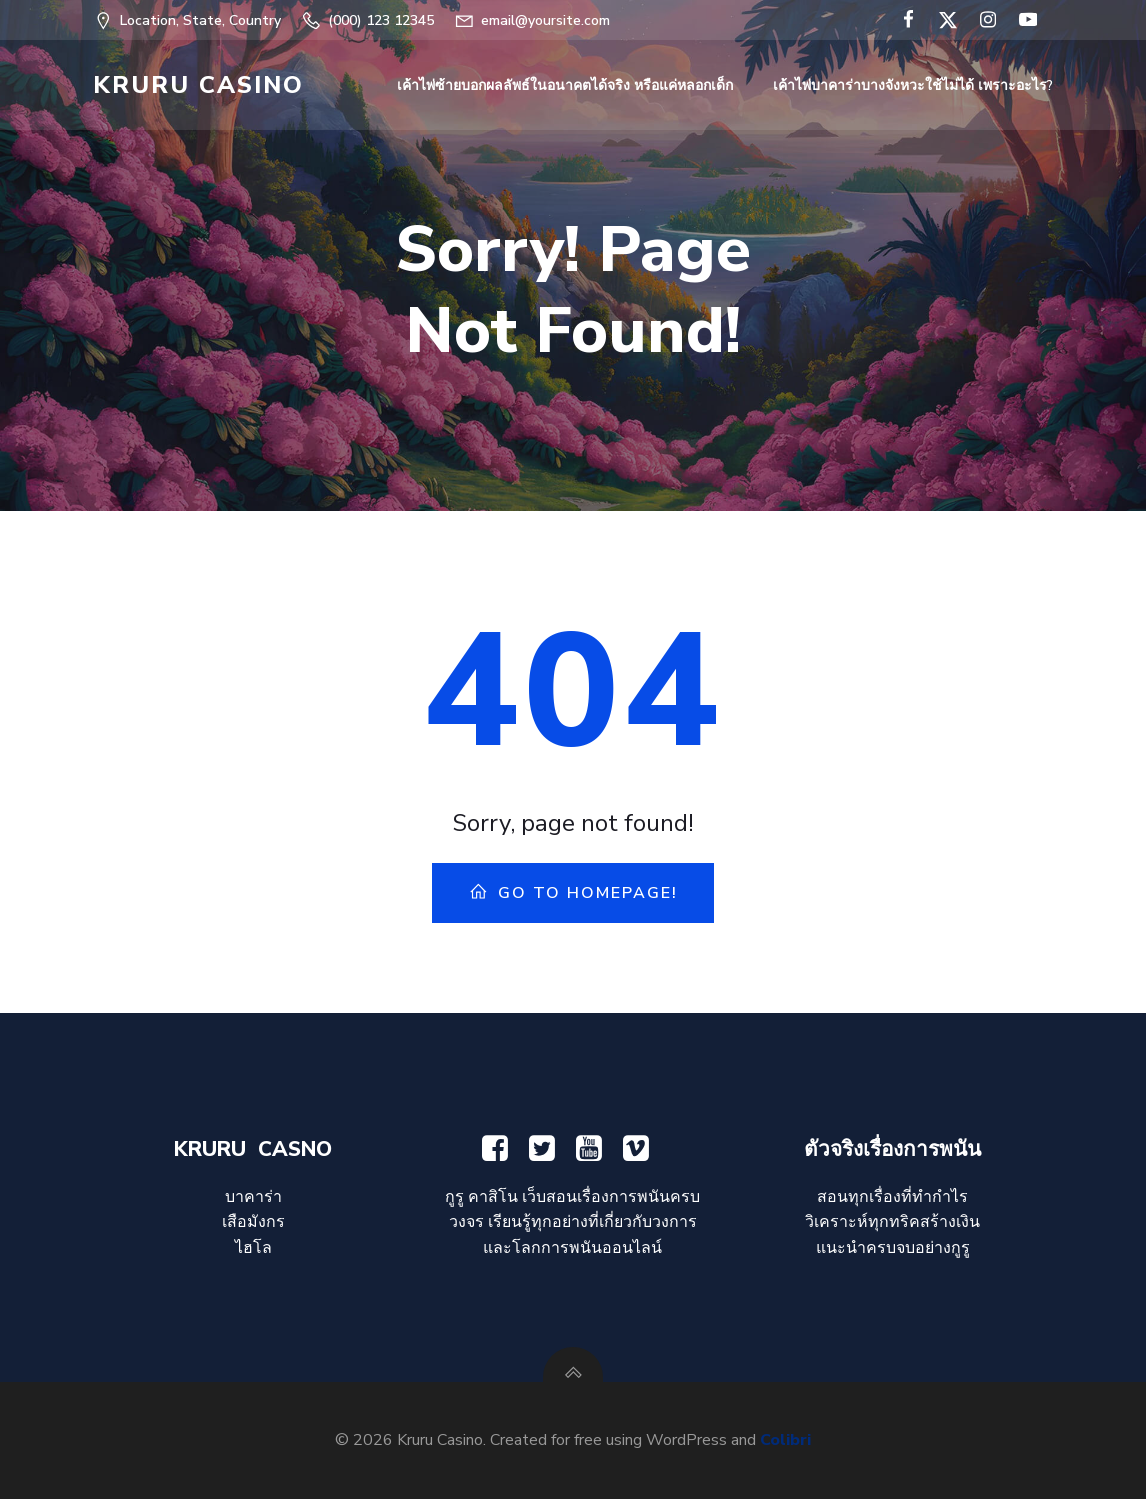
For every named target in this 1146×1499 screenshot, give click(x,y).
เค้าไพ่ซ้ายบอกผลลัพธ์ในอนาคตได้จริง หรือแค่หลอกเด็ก (565, 85)
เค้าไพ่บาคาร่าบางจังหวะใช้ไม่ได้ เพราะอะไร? (913, 85)
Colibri (785, 1440)
